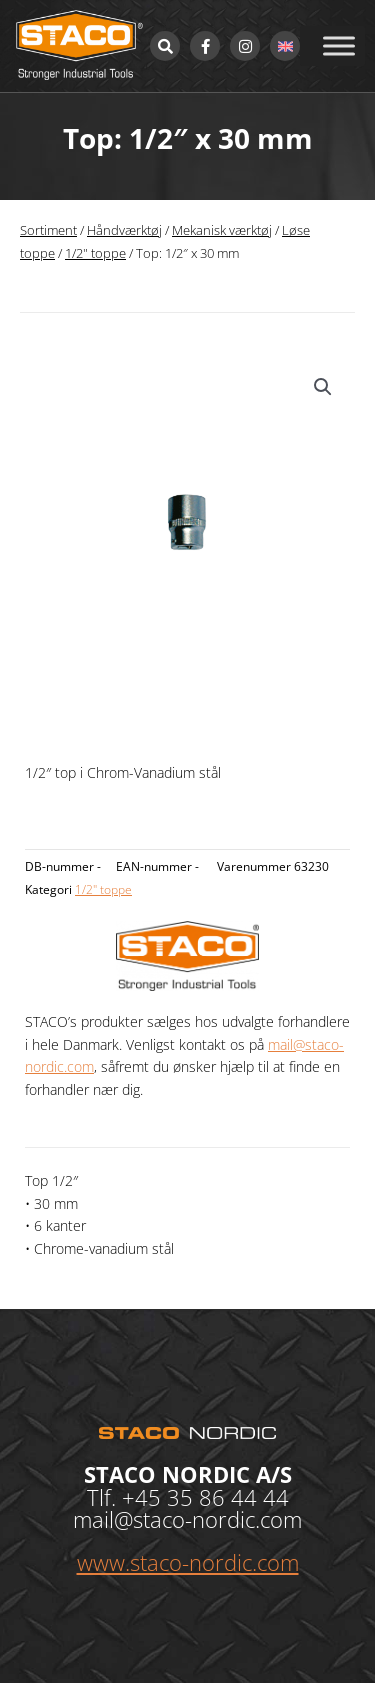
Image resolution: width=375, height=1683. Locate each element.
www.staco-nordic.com (188, 1562)
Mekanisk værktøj (222, 230)
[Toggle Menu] (339, 45)
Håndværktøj (124, 230)
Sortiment (48, 230)
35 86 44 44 (228, 1497)
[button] (323, 387)
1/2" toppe (95, 253)
